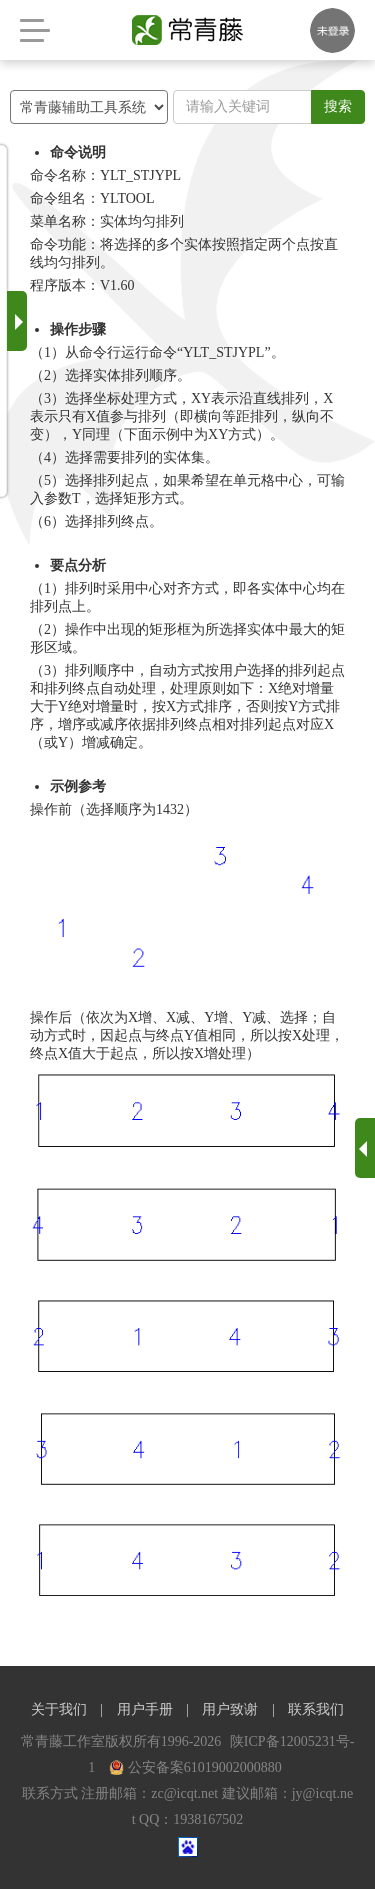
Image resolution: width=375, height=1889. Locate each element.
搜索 (338, 106)
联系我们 (316, 1709)
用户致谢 (230, 1709)
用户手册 (145, 1709)
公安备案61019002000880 (195, 1767)
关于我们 (59, 1709)
